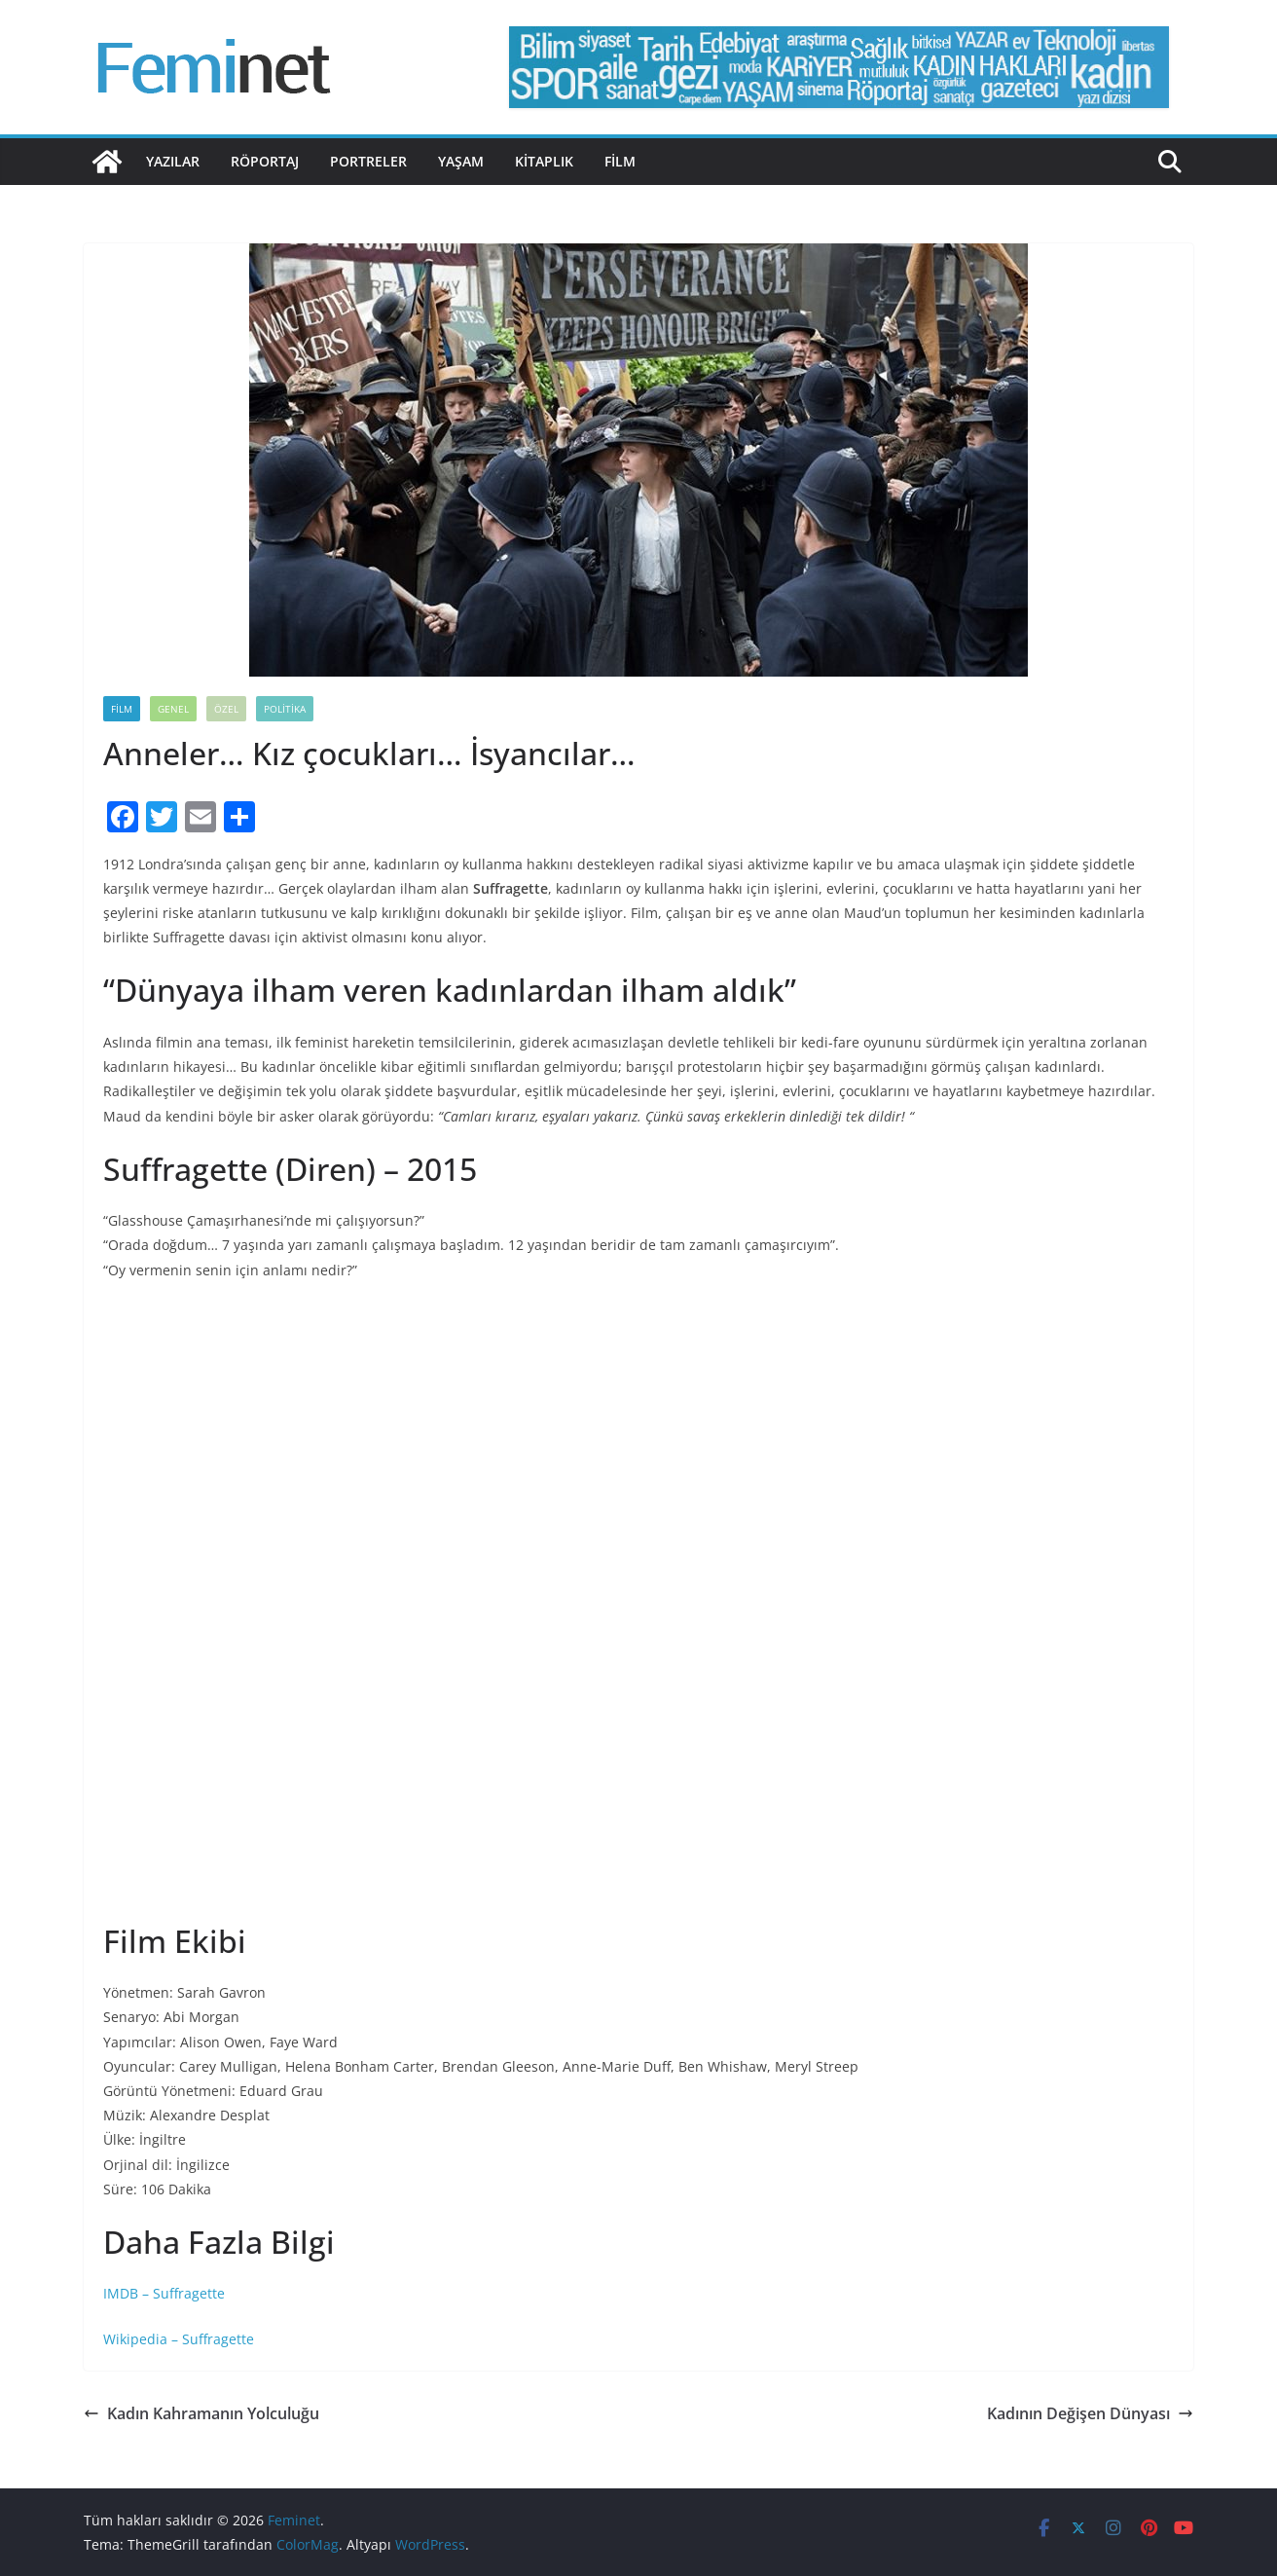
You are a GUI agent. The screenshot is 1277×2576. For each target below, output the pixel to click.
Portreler (368, 161)
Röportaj (265, 161)
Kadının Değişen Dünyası (1090, 2413)
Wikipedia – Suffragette (178, 2339)
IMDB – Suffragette (164, 2293)
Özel (226, 709)
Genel (173, 709)
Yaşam (461, 161)
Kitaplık (544, 161)
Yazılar (173, 161)
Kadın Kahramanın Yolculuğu (201, 2413)
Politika (285, 709)
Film (620, 161)
